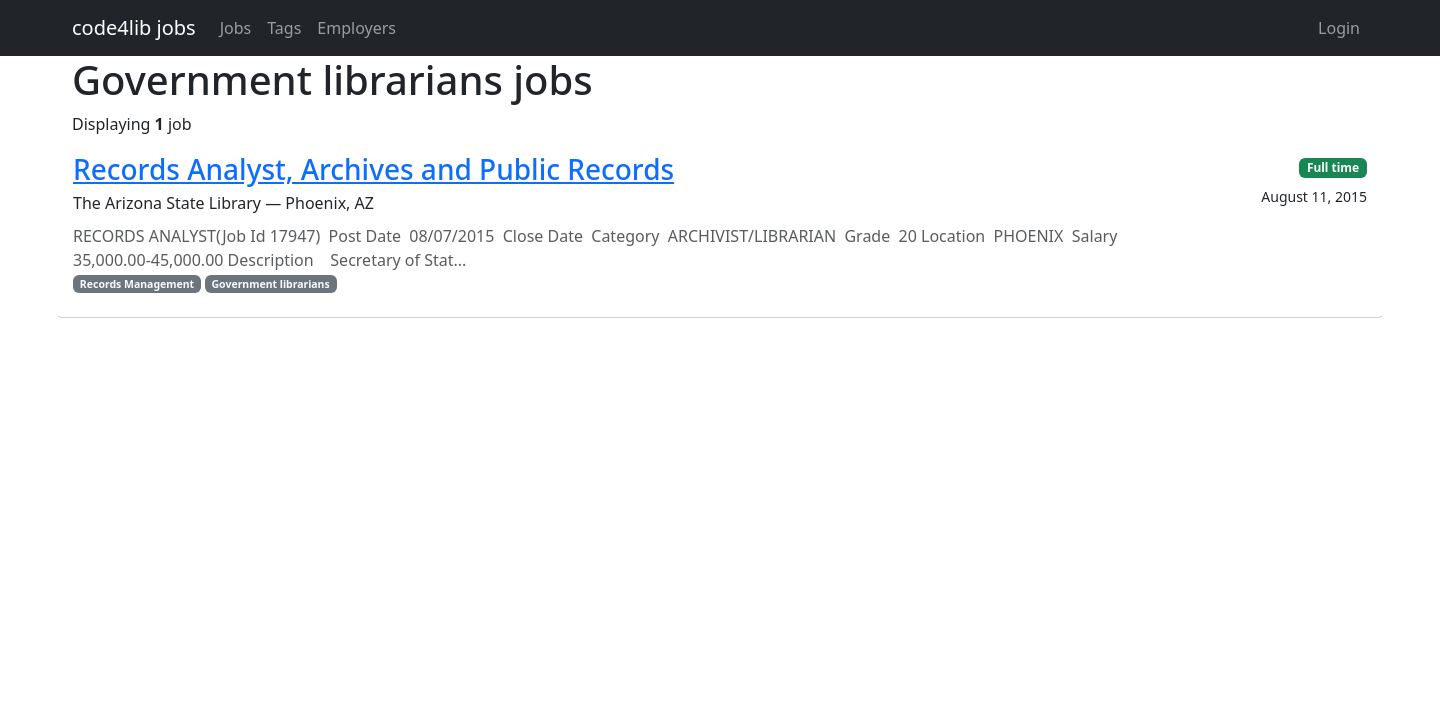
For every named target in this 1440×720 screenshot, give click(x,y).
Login (1339, 28)
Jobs (236, 28)
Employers (356, 28)
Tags (284, 28)
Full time (1333, 167)
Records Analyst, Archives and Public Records (373, 169)
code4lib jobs (134, 27)
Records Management (137, 284)
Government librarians (270, 284)
